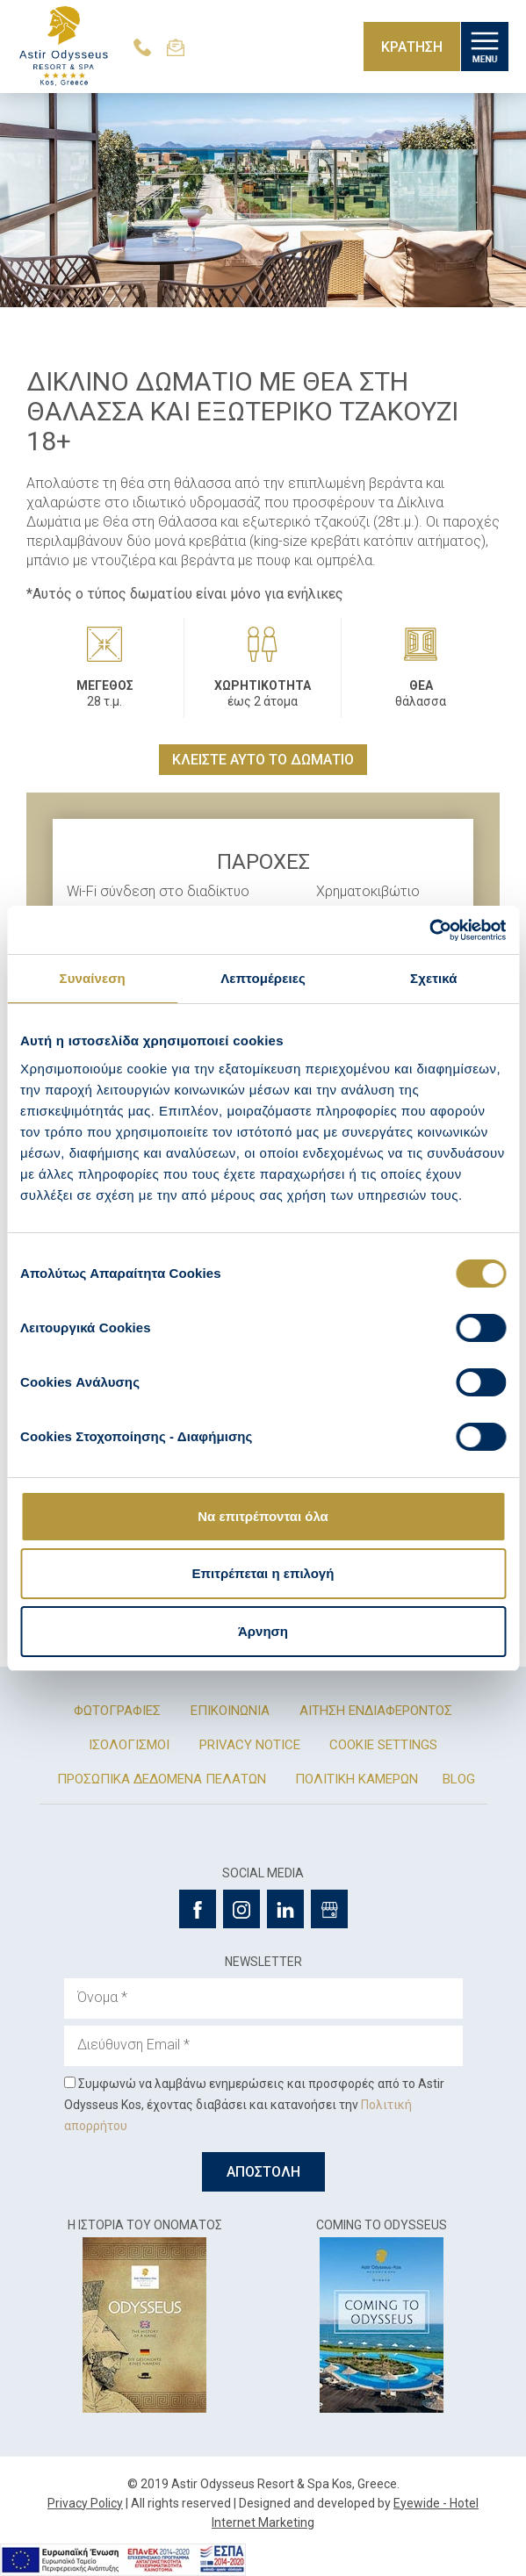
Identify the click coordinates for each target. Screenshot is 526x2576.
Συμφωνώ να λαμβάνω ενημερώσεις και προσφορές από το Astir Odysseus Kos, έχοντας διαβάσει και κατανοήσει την (254, 2105)
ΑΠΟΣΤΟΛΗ (263, 2171)
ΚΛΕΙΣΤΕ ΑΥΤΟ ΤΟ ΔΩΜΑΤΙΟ (263, 759)
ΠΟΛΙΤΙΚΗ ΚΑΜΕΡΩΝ (356, 1779)
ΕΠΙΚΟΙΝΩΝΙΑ (230, 1711)
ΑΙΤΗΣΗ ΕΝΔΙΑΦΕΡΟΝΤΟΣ (375, 1711)
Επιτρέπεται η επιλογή (263, 1573)
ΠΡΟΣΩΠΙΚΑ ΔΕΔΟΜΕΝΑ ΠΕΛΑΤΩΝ (161, 1779)
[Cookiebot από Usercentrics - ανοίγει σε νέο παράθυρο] (429, 930)
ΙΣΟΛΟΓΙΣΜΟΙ (129, 1745)
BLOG (459, 1779)
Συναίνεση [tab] (93, 978)
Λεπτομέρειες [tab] (263, 978)
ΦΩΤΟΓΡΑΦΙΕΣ (117, 1711)
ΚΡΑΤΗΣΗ (412, 47)
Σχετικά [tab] (433, 978)
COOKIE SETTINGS (383, 1745)
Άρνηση (263, 1631)
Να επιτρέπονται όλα (263, 1516)
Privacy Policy (85, 2503)
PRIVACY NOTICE (249, 1745)
